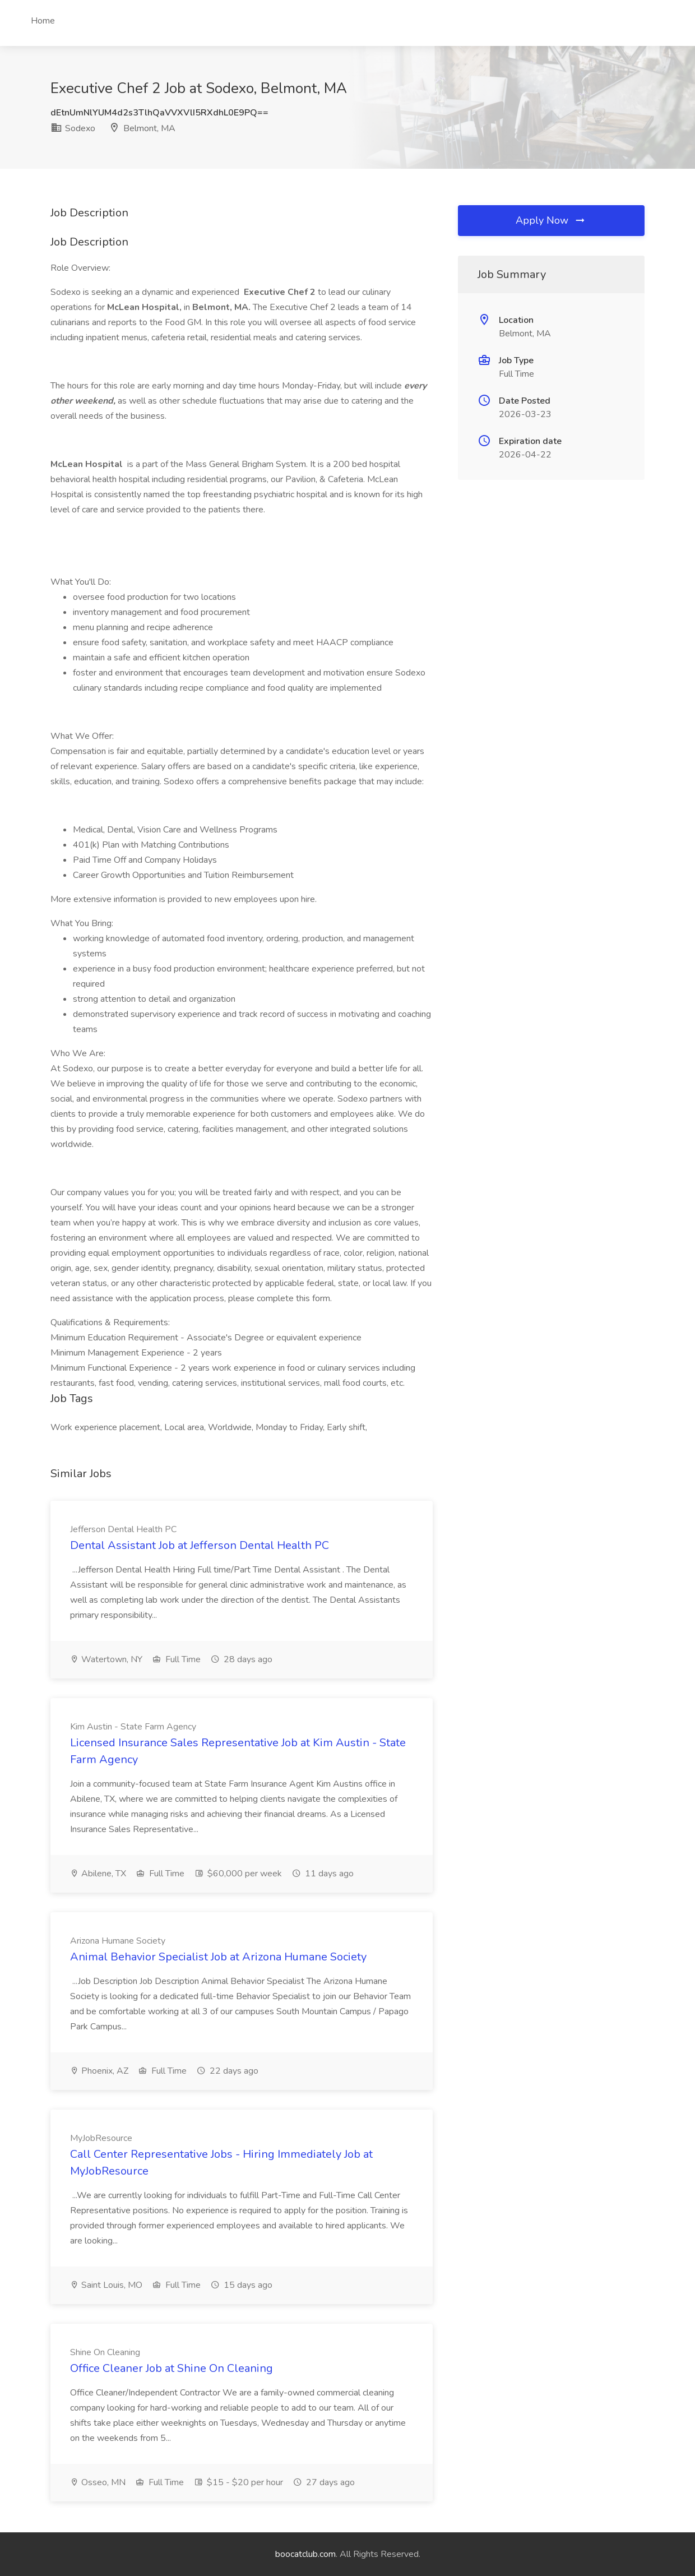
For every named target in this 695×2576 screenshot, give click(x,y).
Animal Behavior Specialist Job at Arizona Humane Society (218, 1956)
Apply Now (551, 220)
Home (43, 21)
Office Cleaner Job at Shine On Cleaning (171, 2368)
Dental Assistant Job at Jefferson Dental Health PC (199, 1545)
